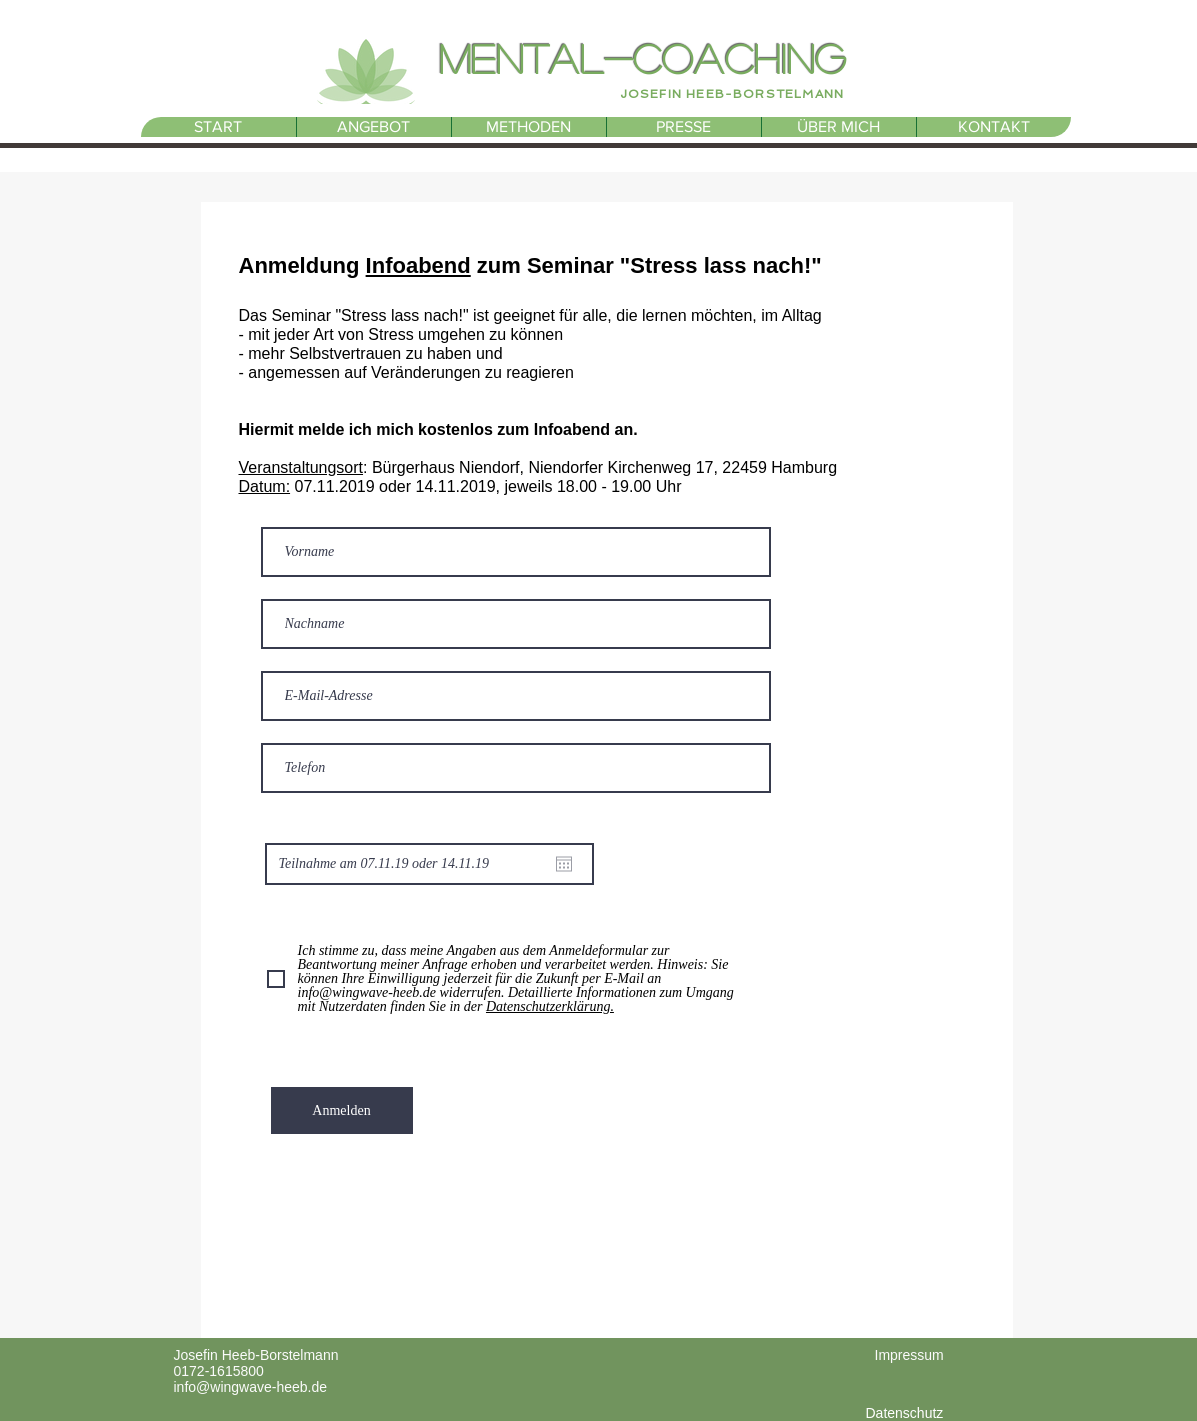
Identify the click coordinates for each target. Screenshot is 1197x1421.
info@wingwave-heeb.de (251, 1387)
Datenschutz (905, 1413)
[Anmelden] (342, 1110)
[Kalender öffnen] (564, 864)
